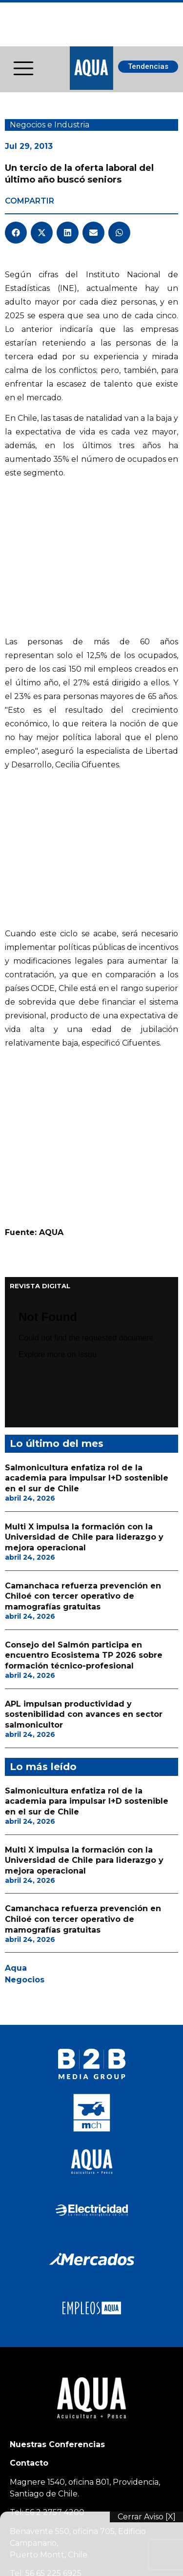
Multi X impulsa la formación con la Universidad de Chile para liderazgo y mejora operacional (84, 1092)
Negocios (24, 1535)
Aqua (16, 1523)
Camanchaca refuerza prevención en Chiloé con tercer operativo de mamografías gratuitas (83, 1151)
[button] (16, 233)
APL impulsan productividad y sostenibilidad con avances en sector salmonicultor (84, 1270)
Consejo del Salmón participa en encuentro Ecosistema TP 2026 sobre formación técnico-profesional (84, 1210)
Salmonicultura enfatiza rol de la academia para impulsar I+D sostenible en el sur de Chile (86, 1033)
